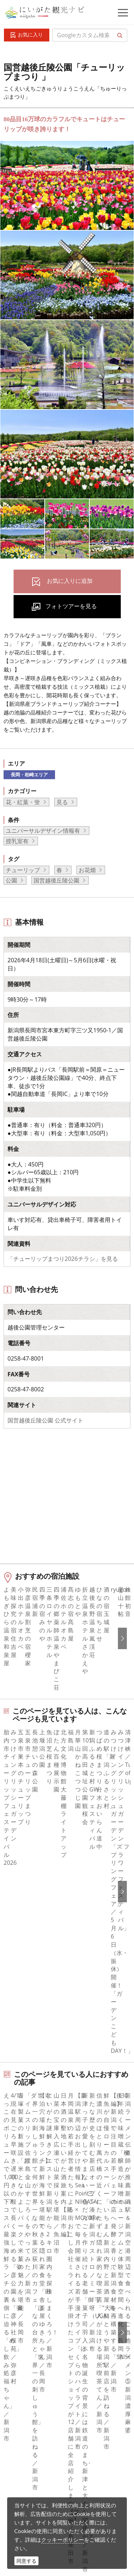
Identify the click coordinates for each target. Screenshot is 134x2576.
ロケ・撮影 (47, 2489)
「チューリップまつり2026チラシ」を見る (63, 1259)
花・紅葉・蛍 (23, 802)
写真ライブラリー (55, 2450)
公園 (11, 880)
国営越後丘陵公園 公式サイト (45, 1420)
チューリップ (23, 870)
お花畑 (87, 870)
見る (62, 802)
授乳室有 (17, 841)
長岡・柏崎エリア (29, 774)
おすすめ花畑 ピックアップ (41, 2014)
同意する (26, 2560)
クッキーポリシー (62, 2539)
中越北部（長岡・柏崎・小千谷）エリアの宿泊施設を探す (60, 2108)
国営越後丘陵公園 (56, 880)
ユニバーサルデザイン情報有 (43, 831)
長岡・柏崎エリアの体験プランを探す (54, 2060)
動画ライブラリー (55, 2469)
